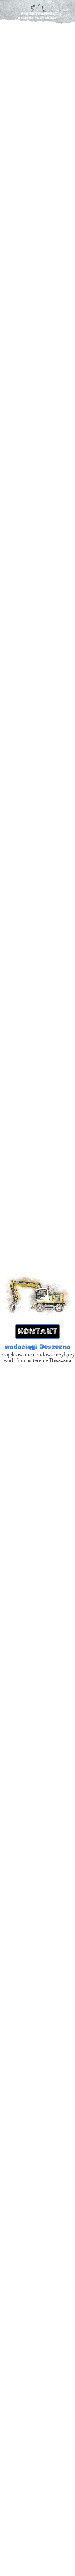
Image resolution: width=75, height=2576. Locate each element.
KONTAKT (37, 1331)
